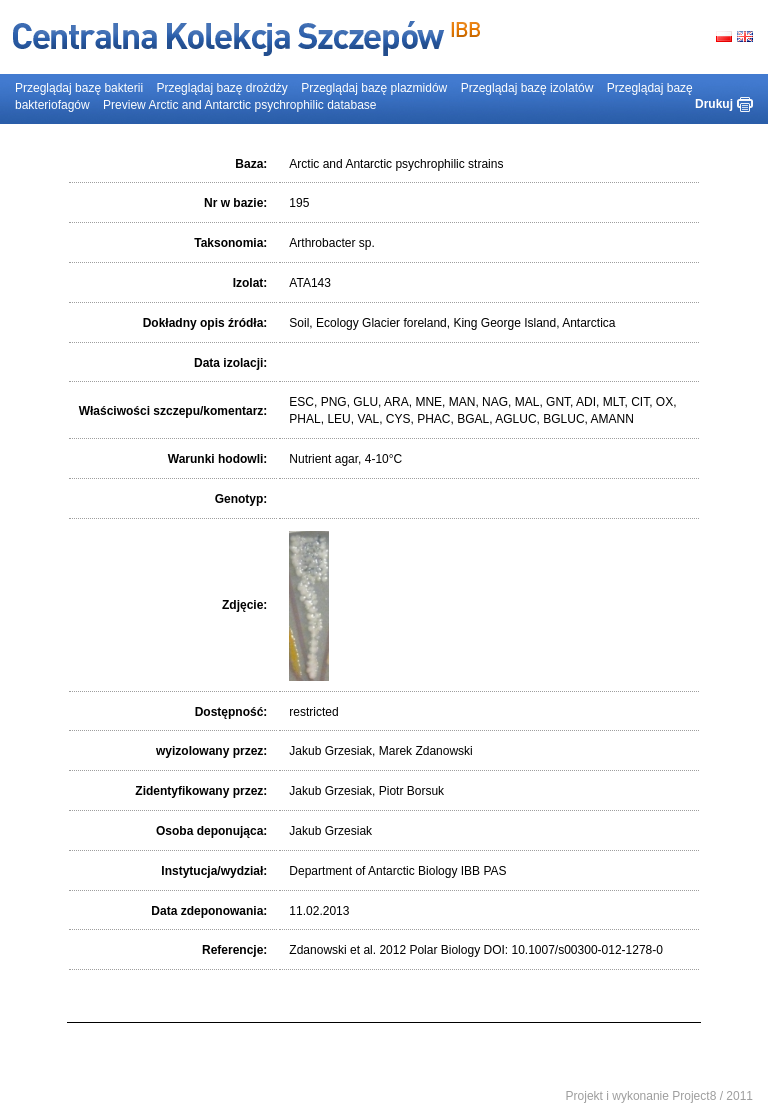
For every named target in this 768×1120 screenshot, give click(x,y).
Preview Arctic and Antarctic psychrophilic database (239, 105)
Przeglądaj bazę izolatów (527, 88)
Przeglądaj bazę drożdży (221, 88)
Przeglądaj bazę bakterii (79, 88)
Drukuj (714, 104)
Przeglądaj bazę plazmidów (374, 88)
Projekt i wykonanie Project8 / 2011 (659, 1096)
